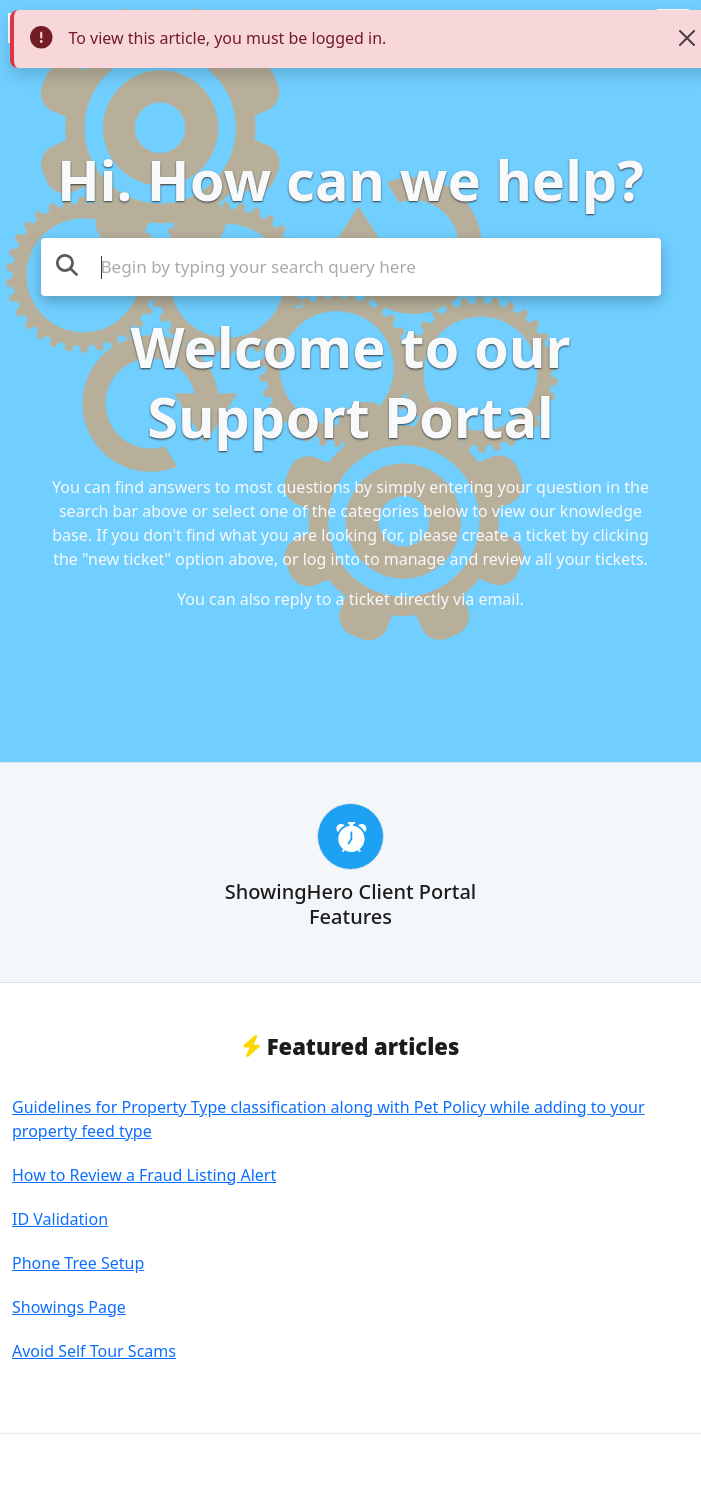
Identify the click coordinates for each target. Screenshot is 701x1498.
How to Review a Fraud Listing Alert (144, 1175)
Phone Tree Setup (78, 1263)
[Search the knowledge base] (351, 267)
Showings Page (69, 1307)
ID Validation (60, 1219)
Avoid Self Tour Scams (94, 1351)
